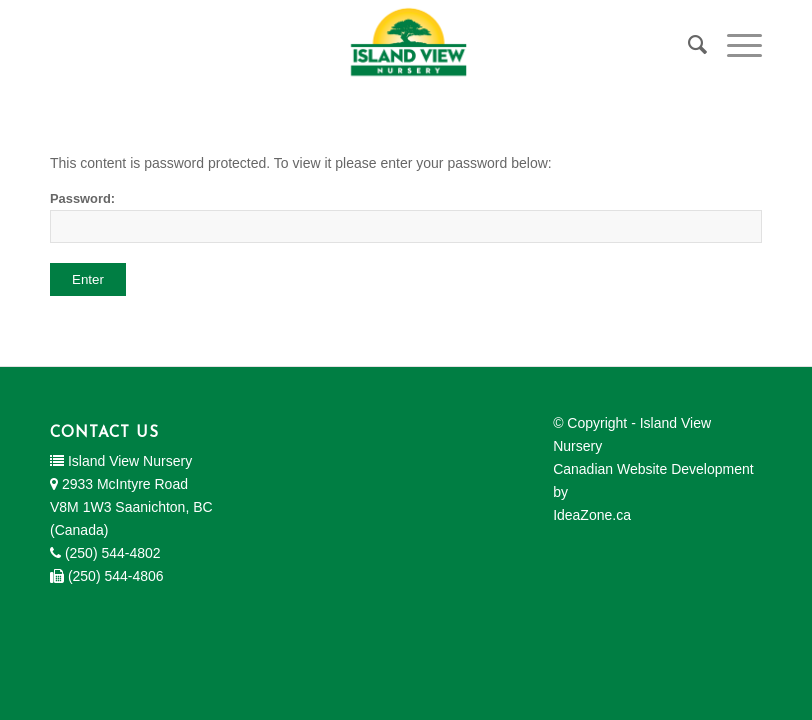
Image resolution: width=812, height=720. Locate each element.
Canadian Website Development (653, 469)
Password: (406, 217)
